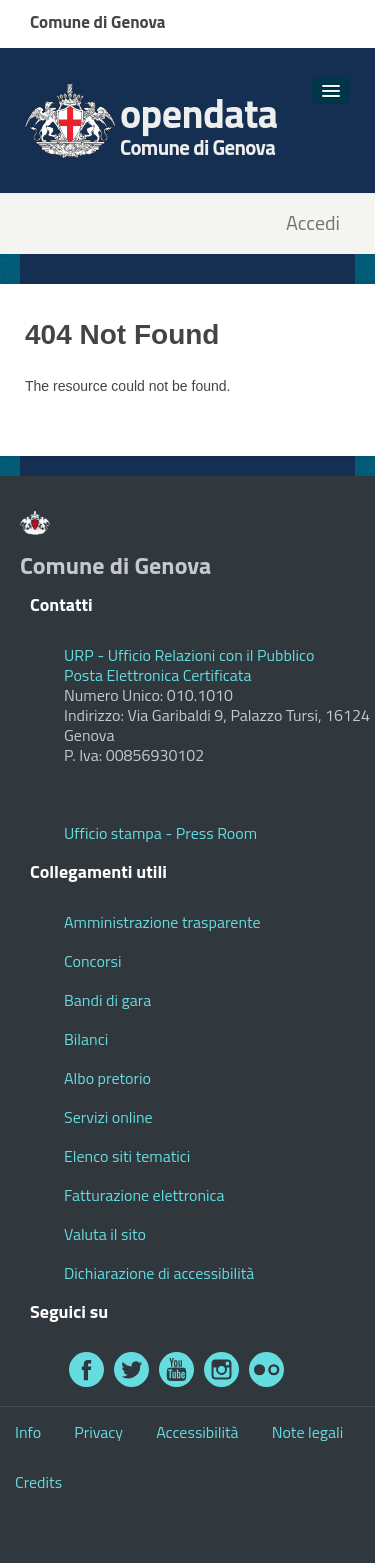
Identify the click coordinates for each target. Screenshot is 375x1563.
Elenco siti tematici (127, 1156)
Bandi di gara (107, 1000)
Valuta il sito (105, 1234)
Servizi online (108, 1117)
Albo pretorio (107, 1078)
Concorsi (92, 961)
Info (28, 1432)
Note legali (308, 1432)
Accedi (313, 223)
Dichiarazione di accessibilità (159, 1273)
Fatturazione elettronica (144, 1195)
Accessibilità (197, 1432)
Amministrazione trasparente (162, 922)
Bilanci (86, 1039)
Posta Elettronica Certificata (157, 675)
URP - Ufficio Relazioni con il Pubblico (189, 655)
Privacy (98, 1432)
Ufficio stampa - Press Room (160, 833)
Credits (38, 1482)
